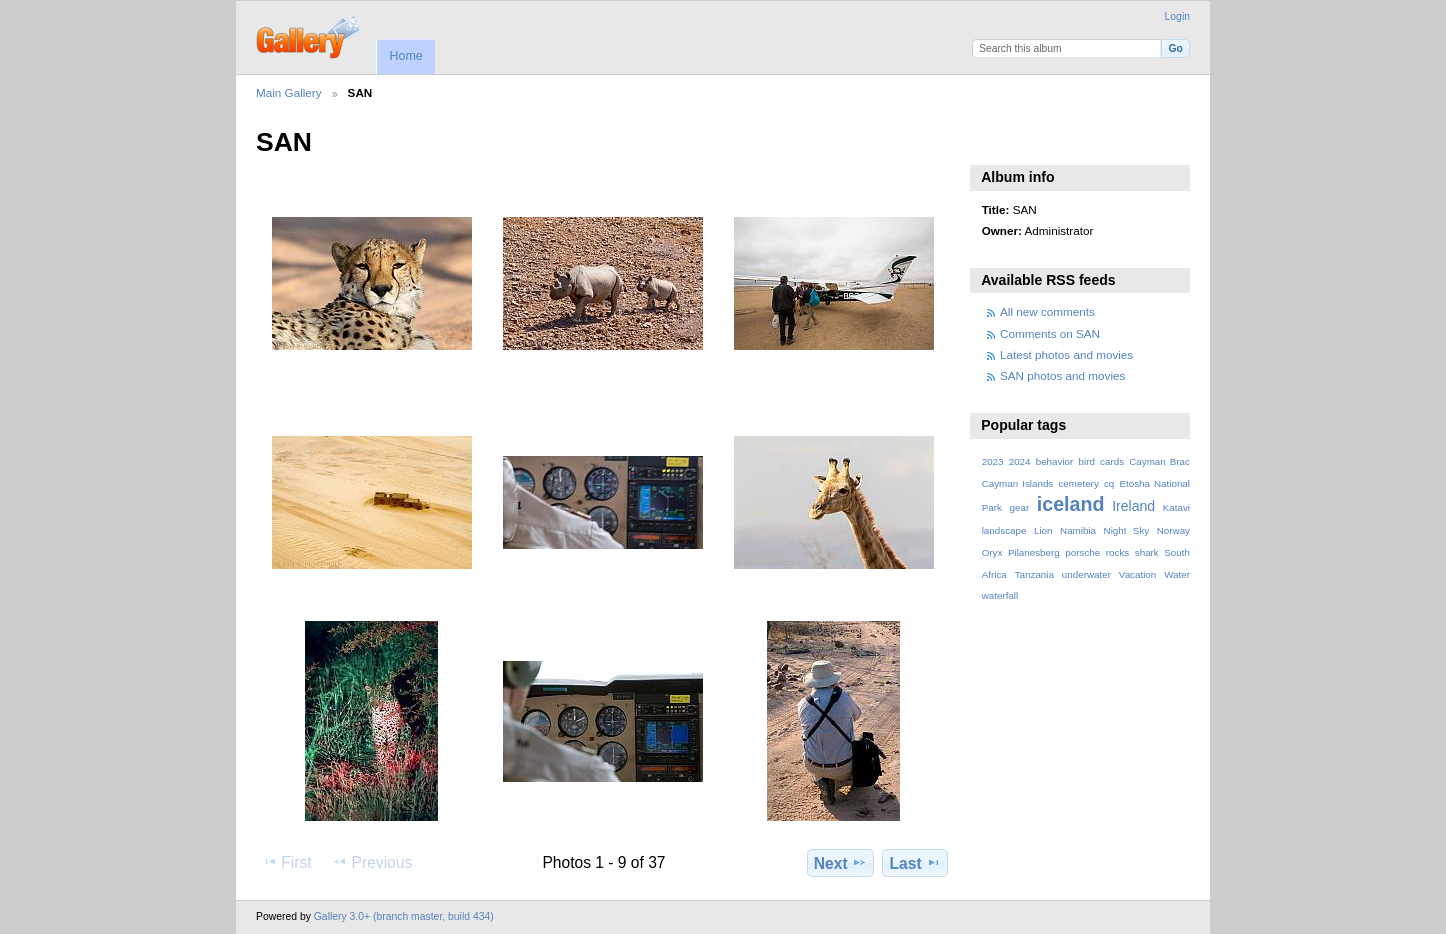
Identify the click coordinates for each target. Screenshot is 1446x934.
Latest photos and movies (1066, 354)
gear (1020, 507)
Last (915, 863)
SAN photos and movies (1062, 375)
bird (1087, 461)
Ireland (1133, 506)
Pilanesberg (1034, 552)
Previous (372, 862)
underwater (1086, 574)
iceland (1071, 504)
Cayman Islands (1018, 483)
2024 (1020, 461)
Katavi (1176, 507)
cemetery (1078, 483)
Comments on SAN (1050, 333)
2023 (993, 461)
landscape (1004, 530)
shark (1147, 552)
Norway (1173, 530)
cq (1109, 483)
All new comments (1047, 311)
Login (1177, 16)
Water (1177, 574)
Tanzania (1034, 574)
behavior (1055, 461)
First (286, 862)
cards (1112, 461)
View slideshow (992, 140)
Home (405, 56)
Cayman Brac (1159, 461)
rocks (1117, 552)
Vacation (1137, 574)
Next (840, 863)
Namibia (1078, 530)
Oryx (992, 552)
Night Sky (1127, 530)
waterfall (1000, 595)
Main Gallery (289, 92)
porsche (1082, 552)
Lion (1043, 530)
